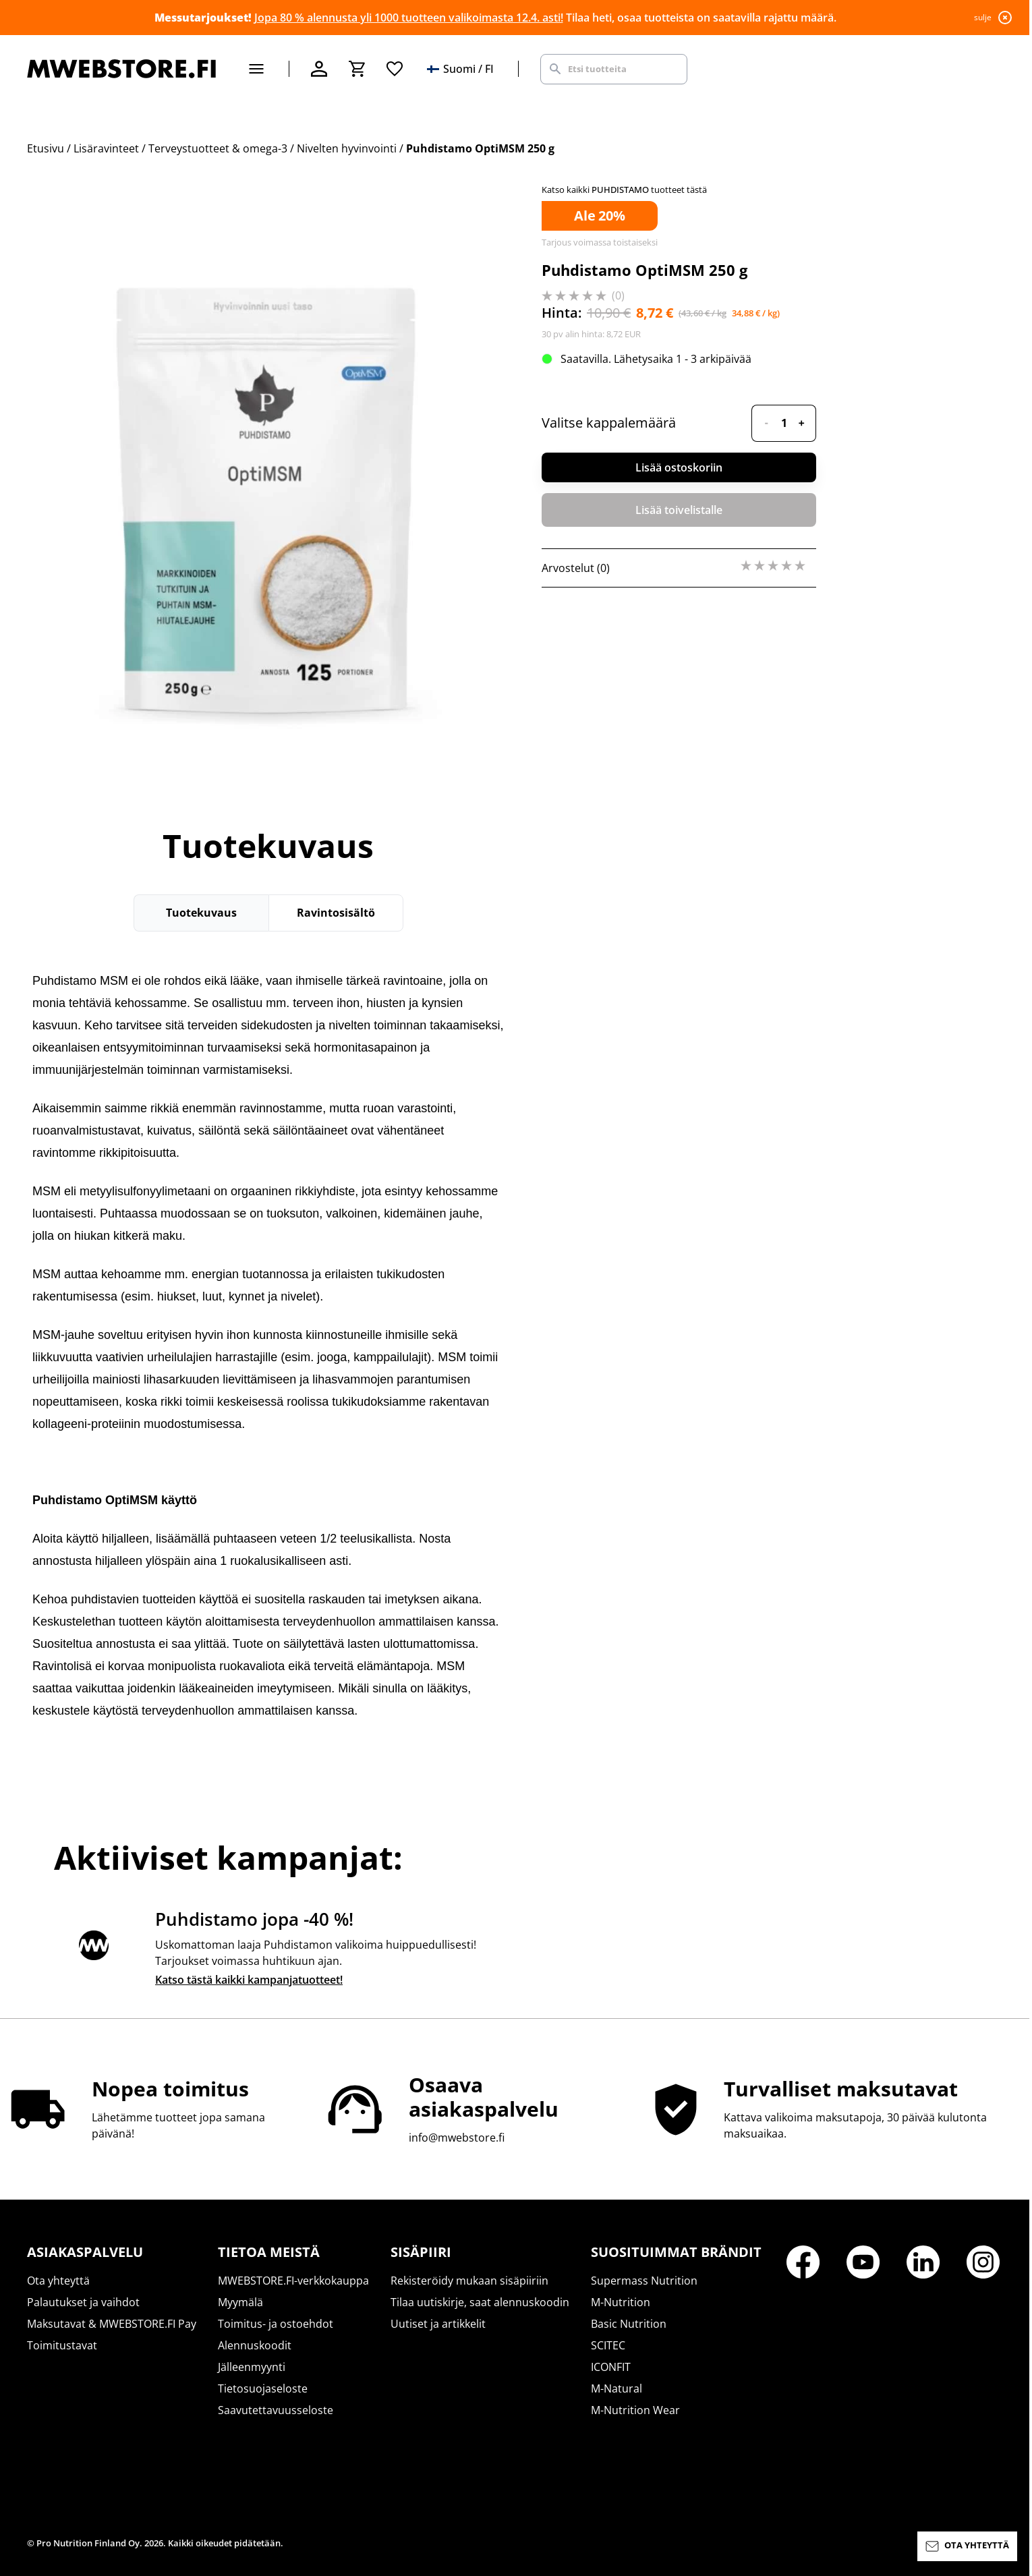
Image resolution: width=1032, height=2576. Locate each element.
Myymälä (240, 2302)
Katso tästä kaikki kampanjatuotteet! (249, 1979)
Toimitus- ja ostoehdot (275, 2323)
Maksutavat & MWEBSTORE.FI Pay (111, 2323)
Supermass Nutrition (644, 2280)
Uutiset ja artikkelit (438, 2323)
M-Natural (616, 2388)
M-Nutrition (620, 2302)
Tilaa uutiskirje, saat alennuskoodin (480, 2302)
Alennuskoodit (254, 2345)
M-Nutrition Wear (635, 2410)
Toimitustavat (62, 2345)
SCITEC (608, 2345)
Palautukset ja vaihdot (83, 2302)
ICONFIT (611, 2366)
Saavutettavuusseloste (275, 2410)
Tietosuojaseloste (263, 2388)
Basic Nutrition (628, 2323)
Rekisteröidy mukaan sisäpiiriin (469, 2280)
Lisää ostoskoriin (678, 467)
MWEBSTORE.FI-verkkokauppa (293, 2280)
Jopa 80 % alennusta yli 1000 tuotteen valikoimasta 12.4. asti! (408, 17)
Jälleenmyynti (251, 2366)
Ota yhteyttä (58, 2280)
